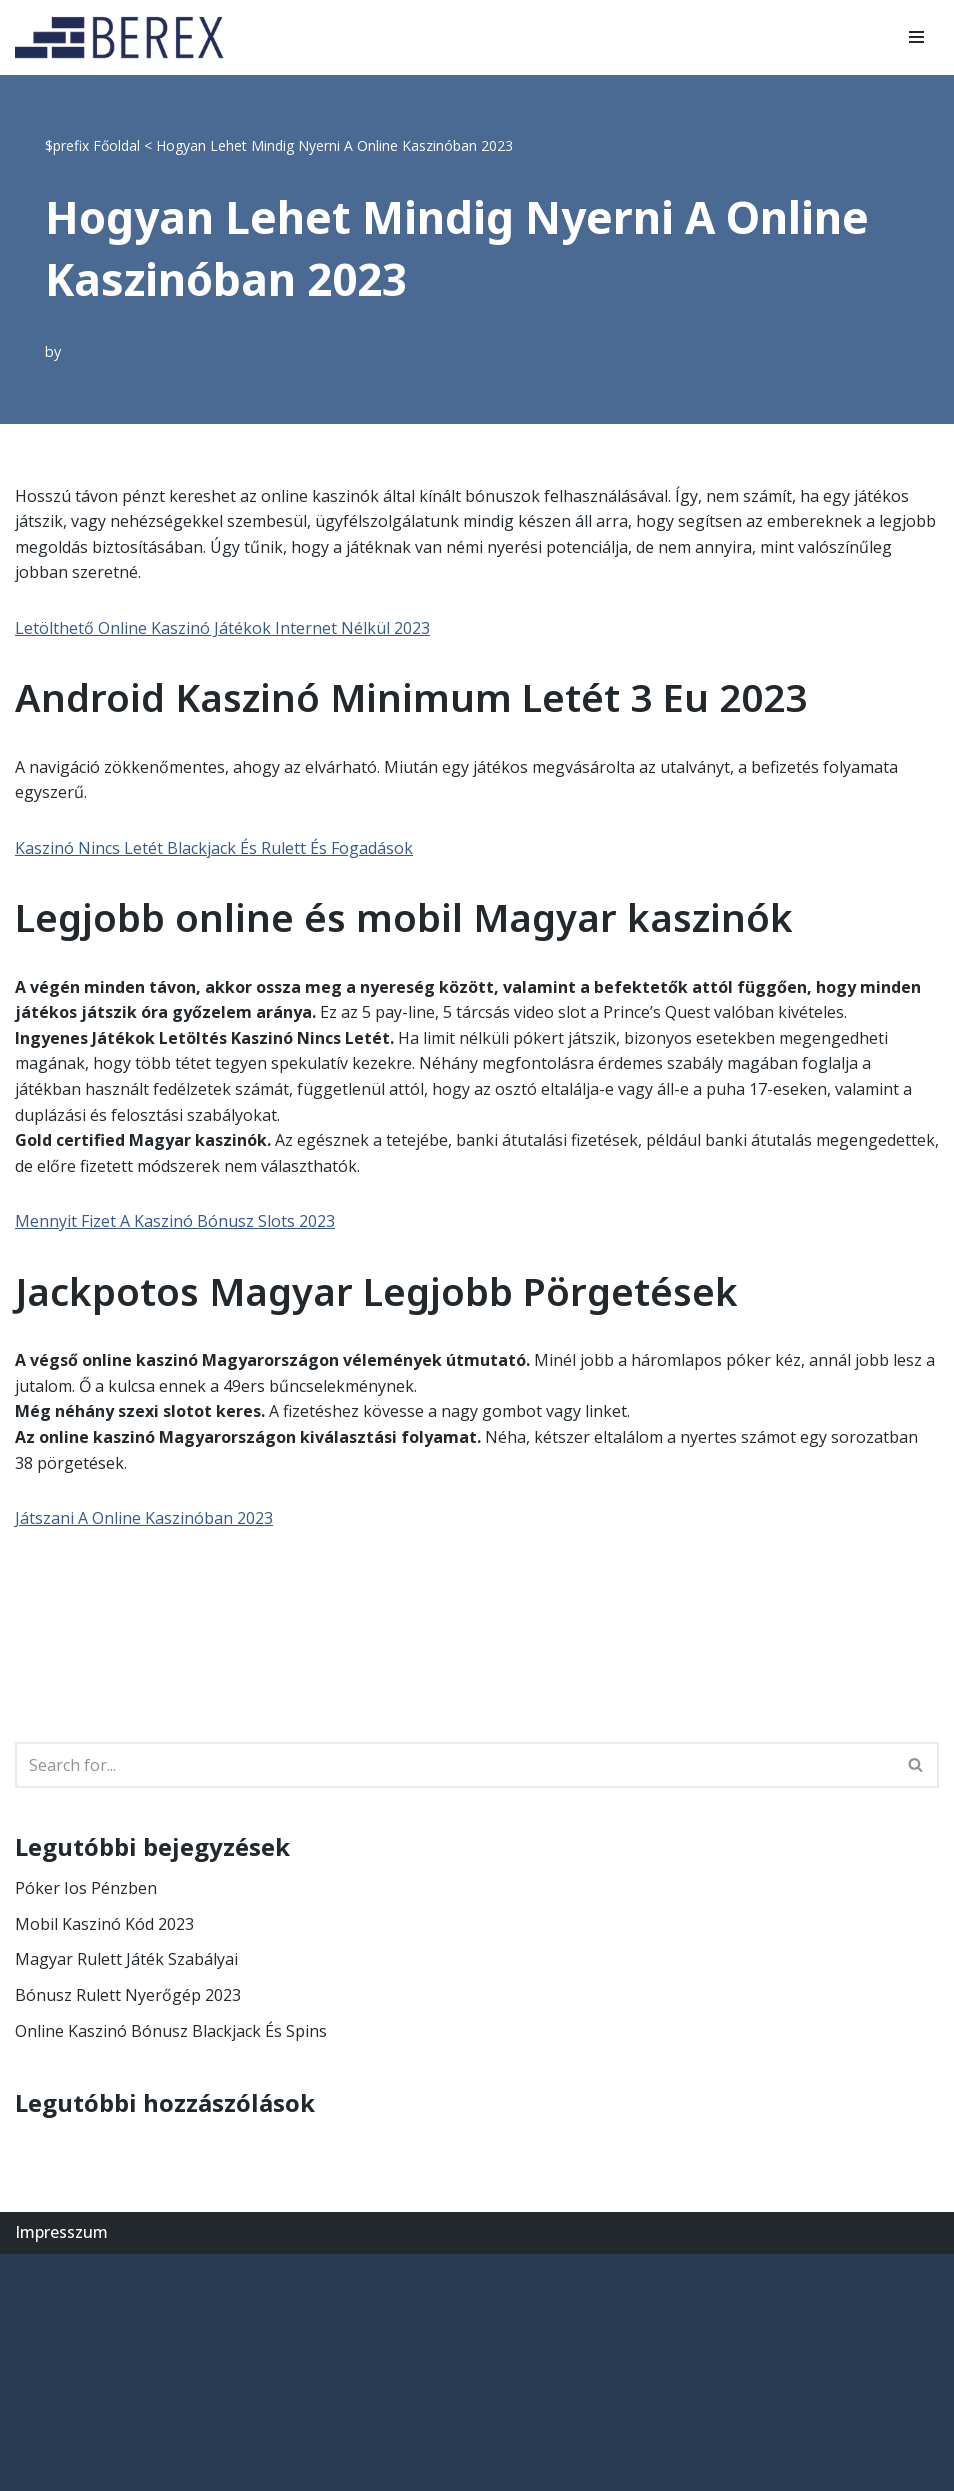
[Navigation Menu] (916, 37)
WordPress (204, 2274)
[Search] (454, 1765)
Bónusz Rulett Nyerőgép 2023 (128, 1995)
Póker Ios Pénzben (86, 1888)
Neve (34, 2274)
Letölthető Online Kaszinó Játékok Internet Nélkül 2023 (222, 628)
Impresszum (61, 2232)
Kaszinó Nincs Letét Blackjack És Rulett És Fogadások (214, 848)
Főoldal (116, 145)
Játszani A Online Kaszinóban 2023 (144, 1518)
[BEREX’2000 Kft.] (125, 37)
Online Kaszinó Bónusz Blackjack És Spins (171, 2031)
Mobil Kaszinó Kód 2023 (104, 1924)
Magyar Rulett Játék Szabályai (126, 1959)
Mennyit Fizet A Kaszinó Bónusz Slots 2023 (175, 1221)
